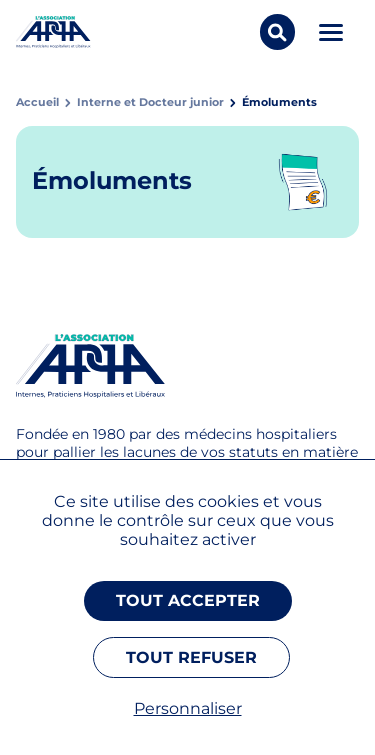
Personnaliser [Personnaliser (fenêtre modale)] (188, 708)
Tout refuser (191, 657)
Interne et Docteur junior (150, 102)
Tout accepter (188, 600)
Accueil (37, 102)
